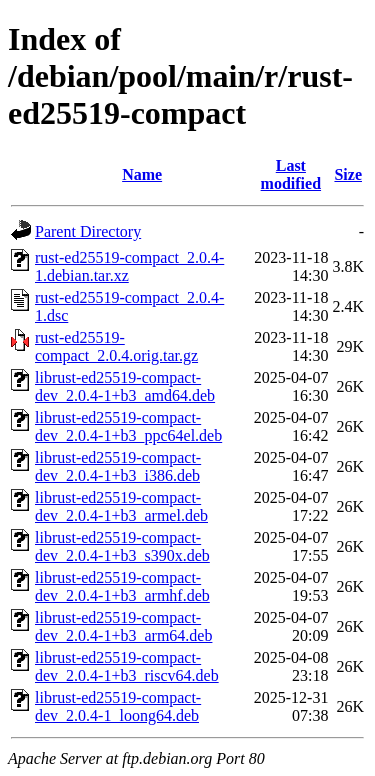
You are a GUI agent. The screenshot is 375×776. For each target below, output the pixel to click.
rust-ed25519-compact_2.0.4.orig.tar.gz (116, 346)
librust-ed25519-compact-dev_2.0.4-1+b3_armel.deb (121, 506)
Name (142, 174)
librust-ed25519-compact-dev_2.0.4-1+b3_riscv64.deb (127, 666)
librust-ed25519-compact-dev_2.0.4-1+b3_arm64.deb (123, 626)
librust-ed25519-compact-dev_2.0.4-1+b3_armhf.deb (122, 586)
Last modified (291, 174)
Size (348, 174)
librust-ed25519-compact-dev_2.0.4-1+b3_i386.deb (118, 466)
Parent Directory (88, 231)
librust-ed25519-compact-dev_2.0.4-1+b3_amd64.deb (125, 386)
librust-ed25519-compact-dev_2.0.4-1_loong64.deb (118, 706)
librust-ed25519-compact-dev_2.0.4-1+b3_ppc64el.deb (128, 426)
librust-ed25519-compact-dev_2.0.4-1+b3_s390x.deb (122, 546)
